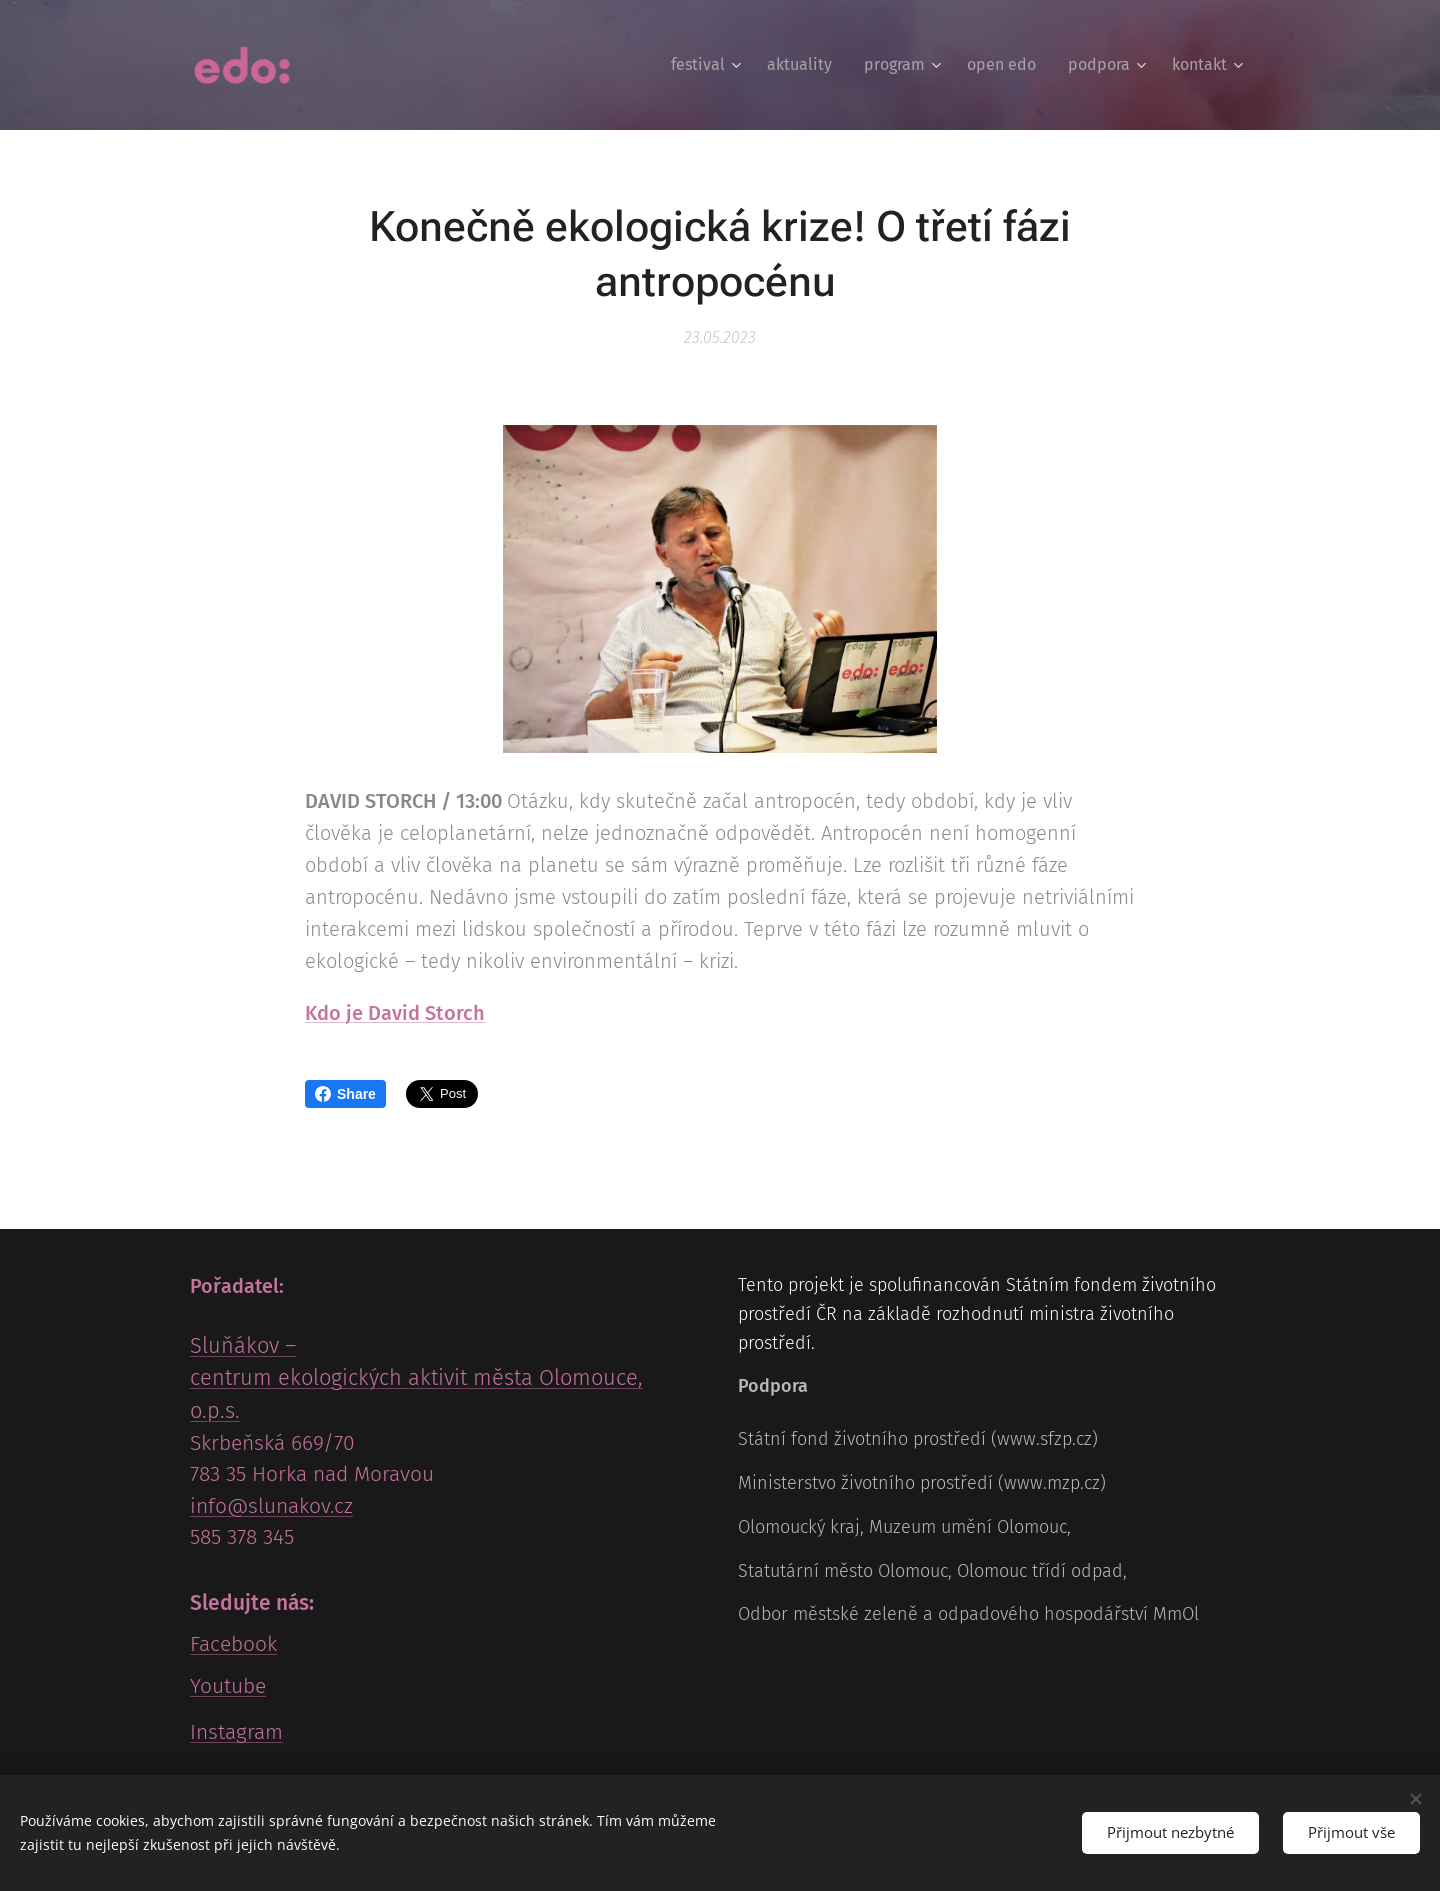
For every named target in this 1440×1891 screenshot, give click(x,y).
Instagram (236, 1732)
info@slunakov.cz (271, 1506)
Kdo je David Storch (395, 1012)
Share (345, 1094)
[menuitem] (708, 65)
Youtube (228, 1686)
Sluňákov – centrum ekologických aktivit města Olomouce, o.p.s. (416, 1378)
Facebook (233, 1644)
